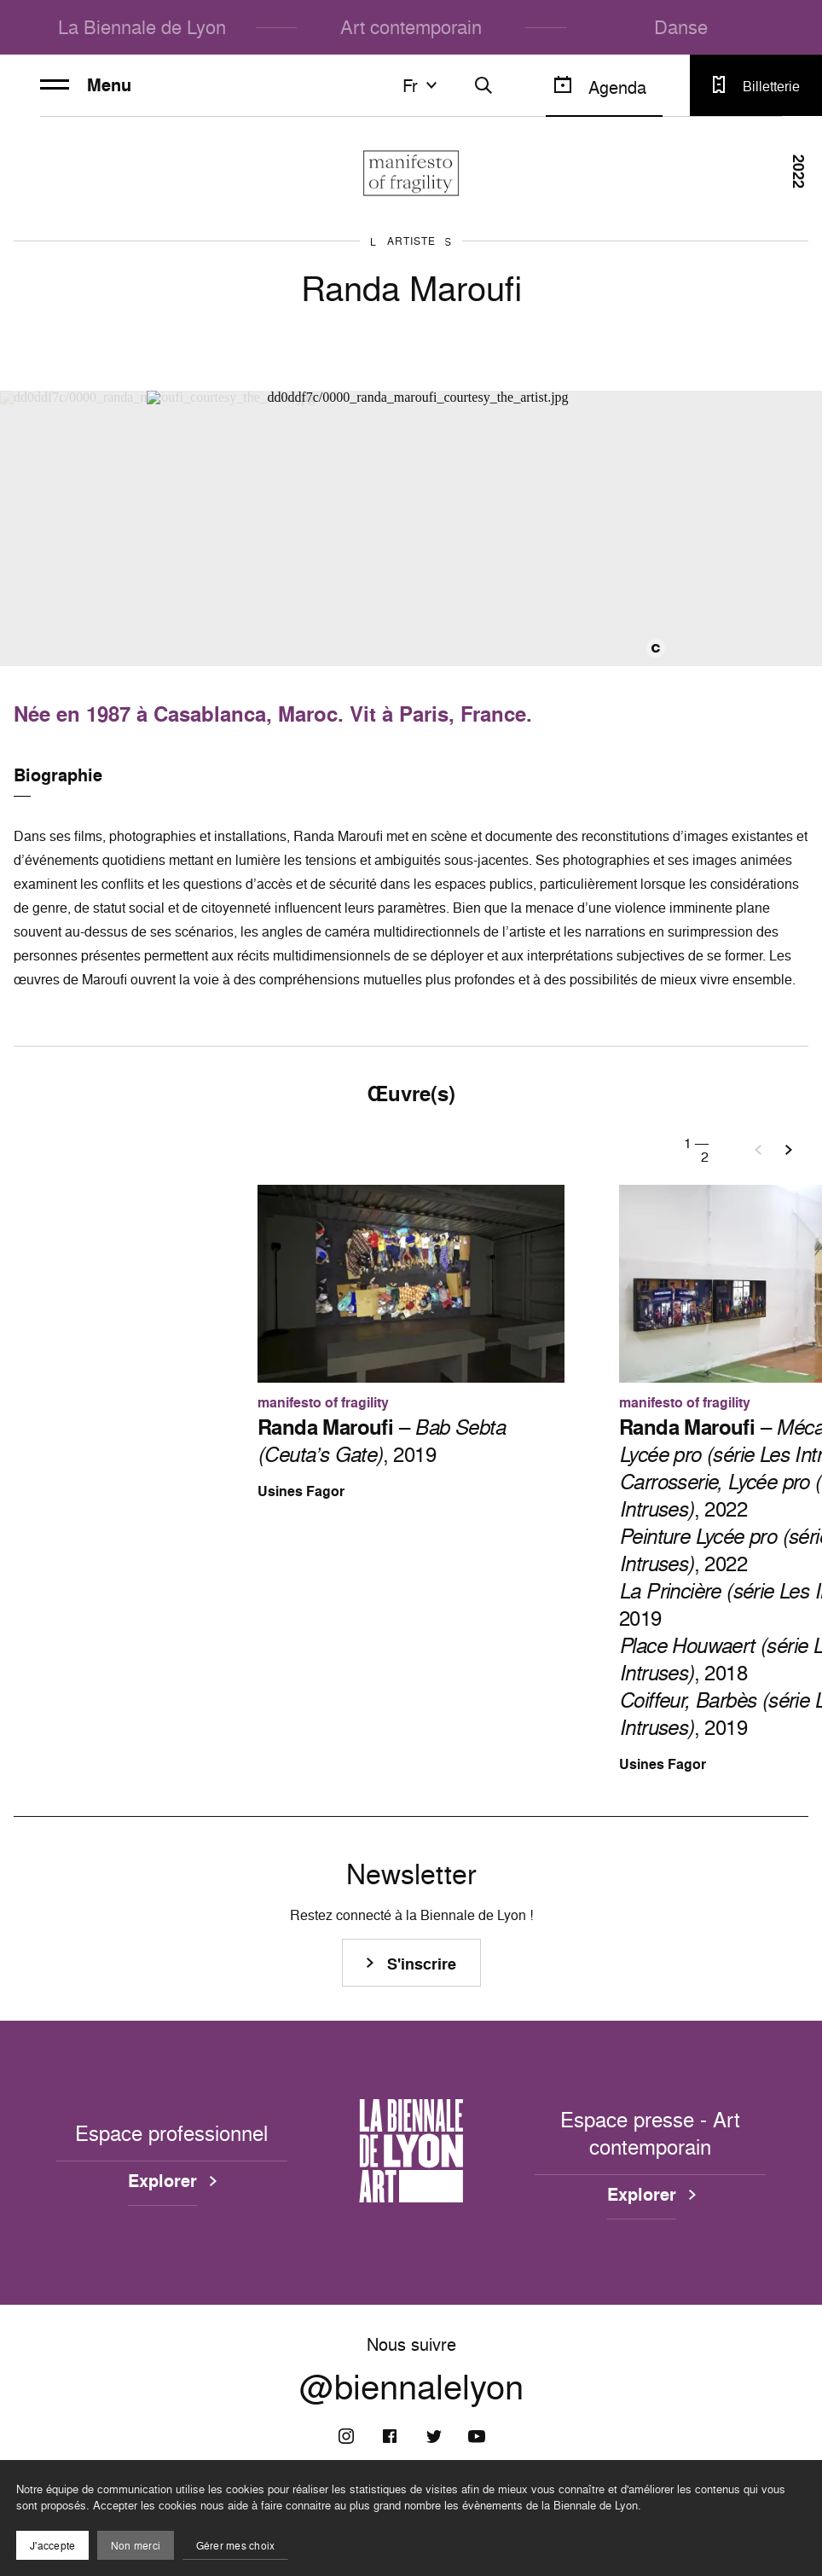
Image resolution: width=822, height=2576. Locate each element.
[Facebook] (389, 2436)
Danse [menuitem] (681, 27)
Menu (85, 85)
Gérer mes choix (235, 2545)
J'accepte (52, 2545)
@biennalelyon (411, 2386)
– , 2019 (381, 1440)
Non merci (135, 2545)
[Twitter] (433, 2436)
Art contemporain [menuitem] (411, 27)
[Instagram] (346, 2436)
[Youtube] (476, 2436)
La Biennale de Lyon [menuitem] (142, 27)
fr (422, 85)
